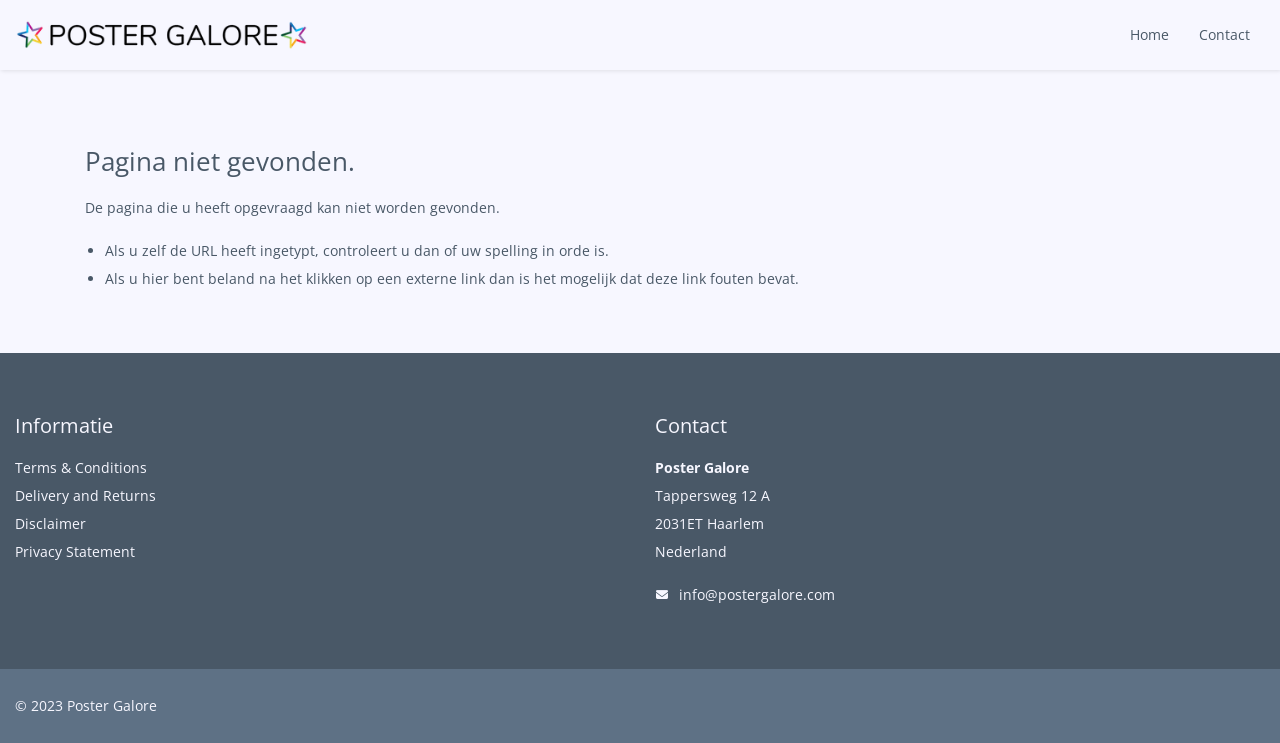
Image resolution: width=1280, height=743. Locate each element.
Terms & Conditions (81, 467)
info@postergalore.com (757, 594)
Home (1149, 34)
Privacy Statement (75, 551)
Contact (1224, 34)
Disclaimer (50, 523)
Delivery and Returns (85, 495)
